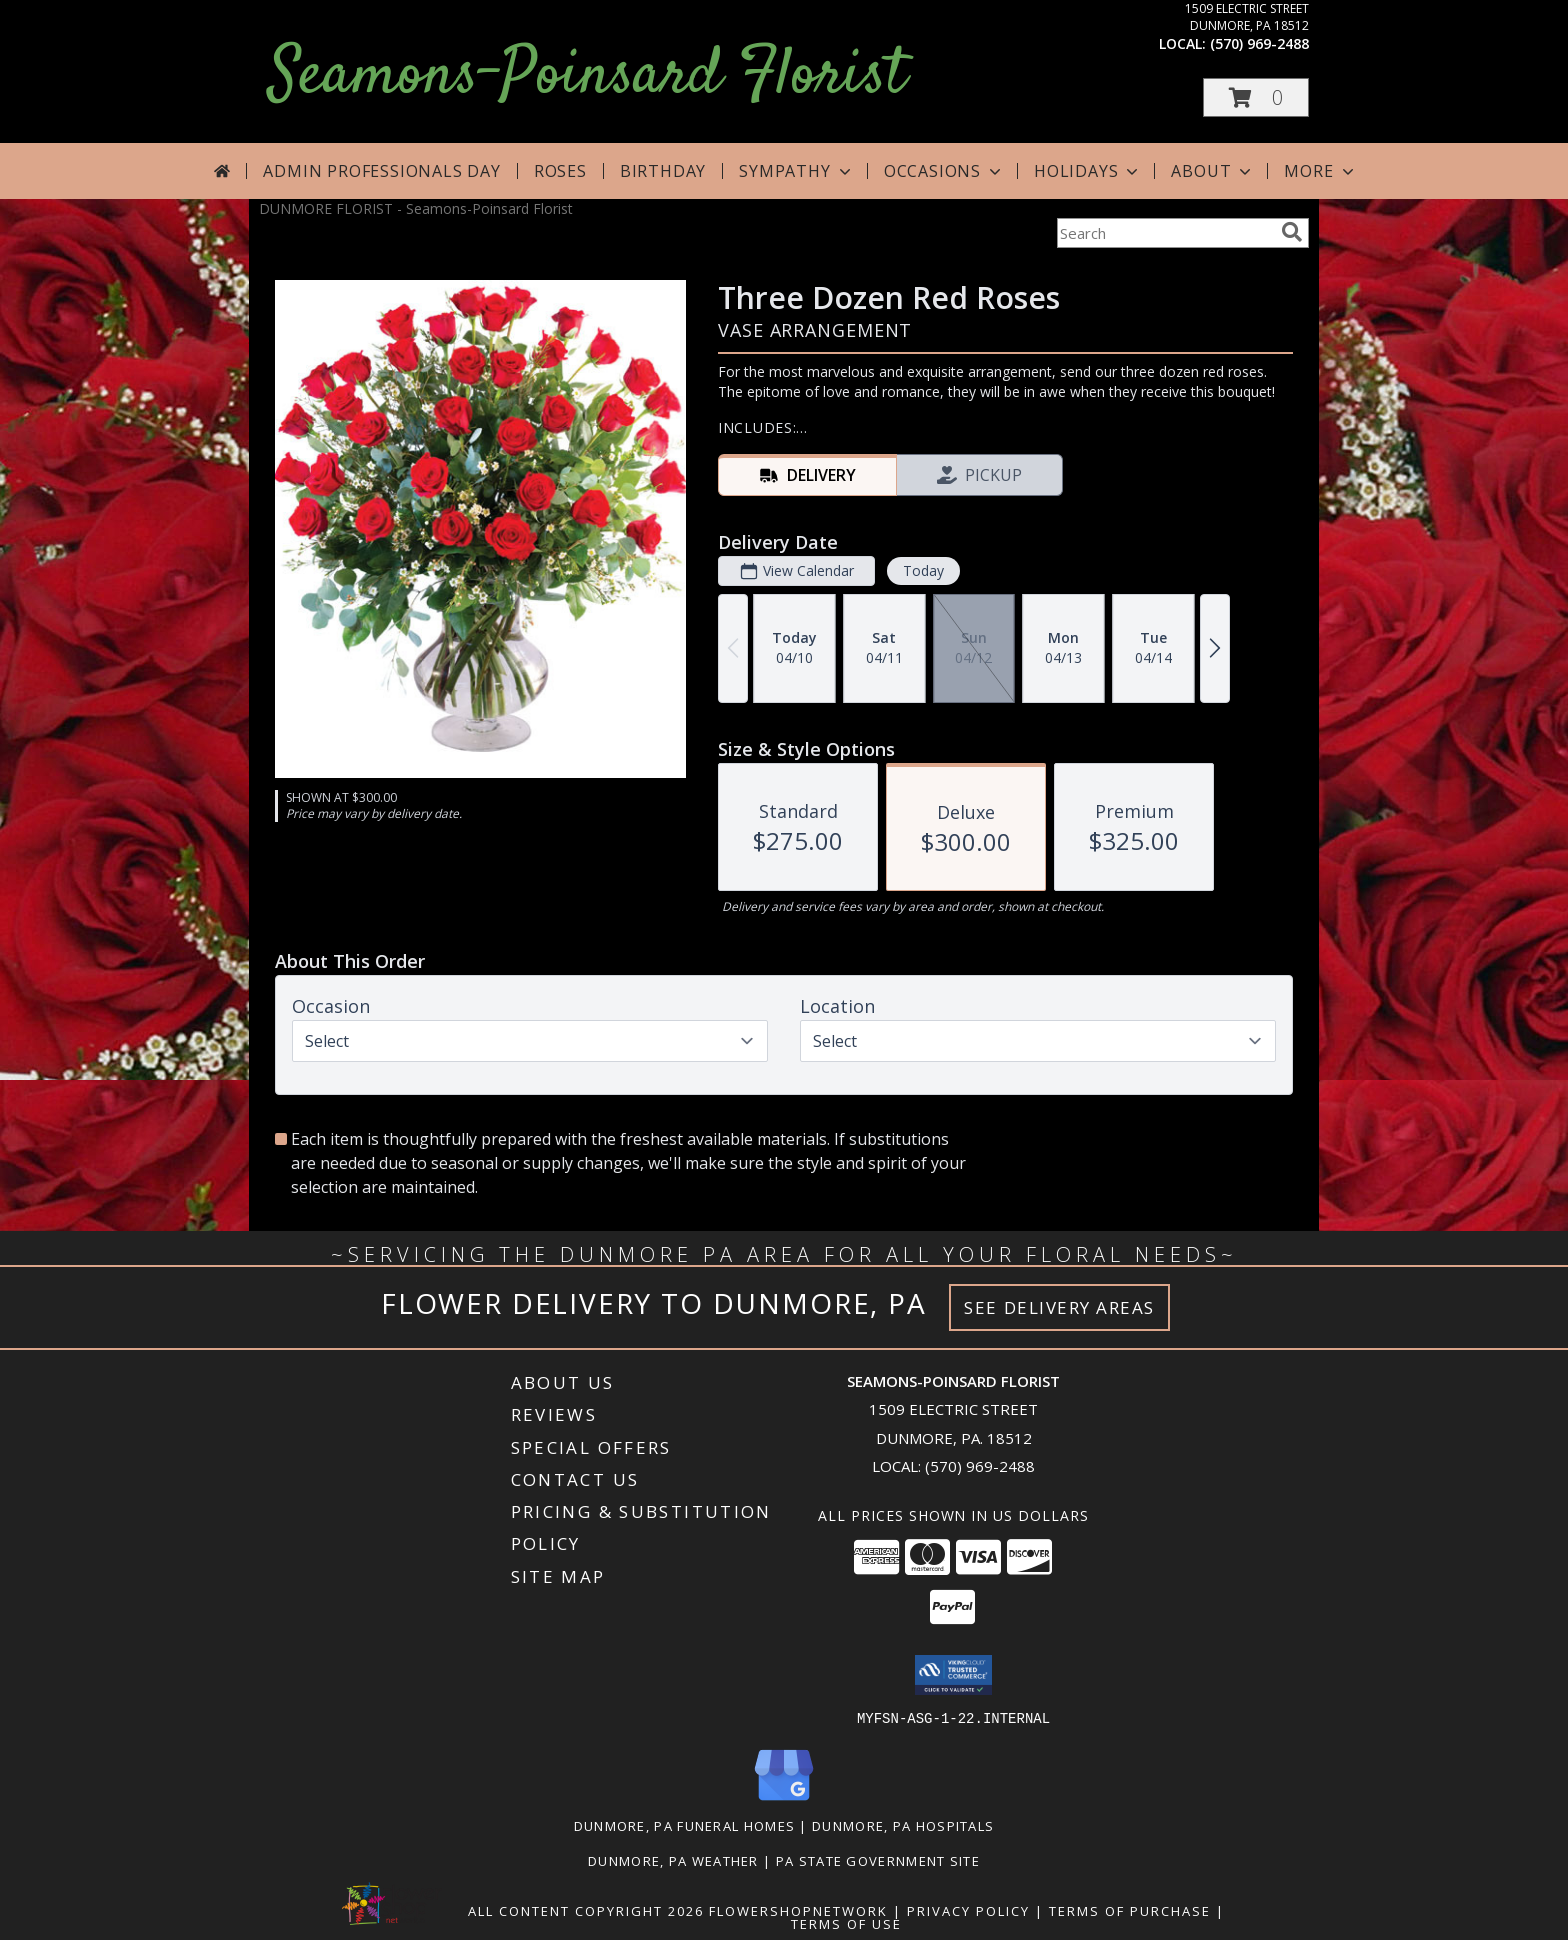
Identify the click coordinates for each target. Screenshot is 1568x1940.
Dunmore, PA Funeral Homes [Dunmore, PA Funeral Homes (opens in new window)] (685, 1825)
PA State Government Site (878, 1860)
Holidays (1088, 171)
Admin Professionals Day (381, 171)
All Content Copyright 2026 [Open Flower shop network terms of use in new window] (586, 1910)
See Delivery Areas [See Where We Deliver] (1059, 1307)
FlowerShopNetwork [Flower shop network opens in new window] (798, 1910)
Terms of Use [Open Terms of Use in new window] (846, 1923)
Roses (560, 171)
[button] (1256, 97)
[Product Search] (1165, 233)
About (1213, 171)
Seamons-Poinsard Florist (587, 76)
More (1320, 171)
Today (923, 570)
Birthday (663, 171)
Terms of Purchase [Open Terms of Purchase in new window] (1130, 1910)
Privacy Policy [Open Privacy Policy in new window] (968, 1910)
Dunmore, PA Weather (673, 1860)
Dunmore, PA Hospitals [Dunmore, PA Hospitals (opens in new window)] (903, 1825)
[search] (1292, 232)
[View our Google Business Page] (784, 1800)
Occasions (944, 171)
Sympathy (796, 171)
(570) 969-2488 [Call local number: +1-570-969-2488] (1259, 43)
